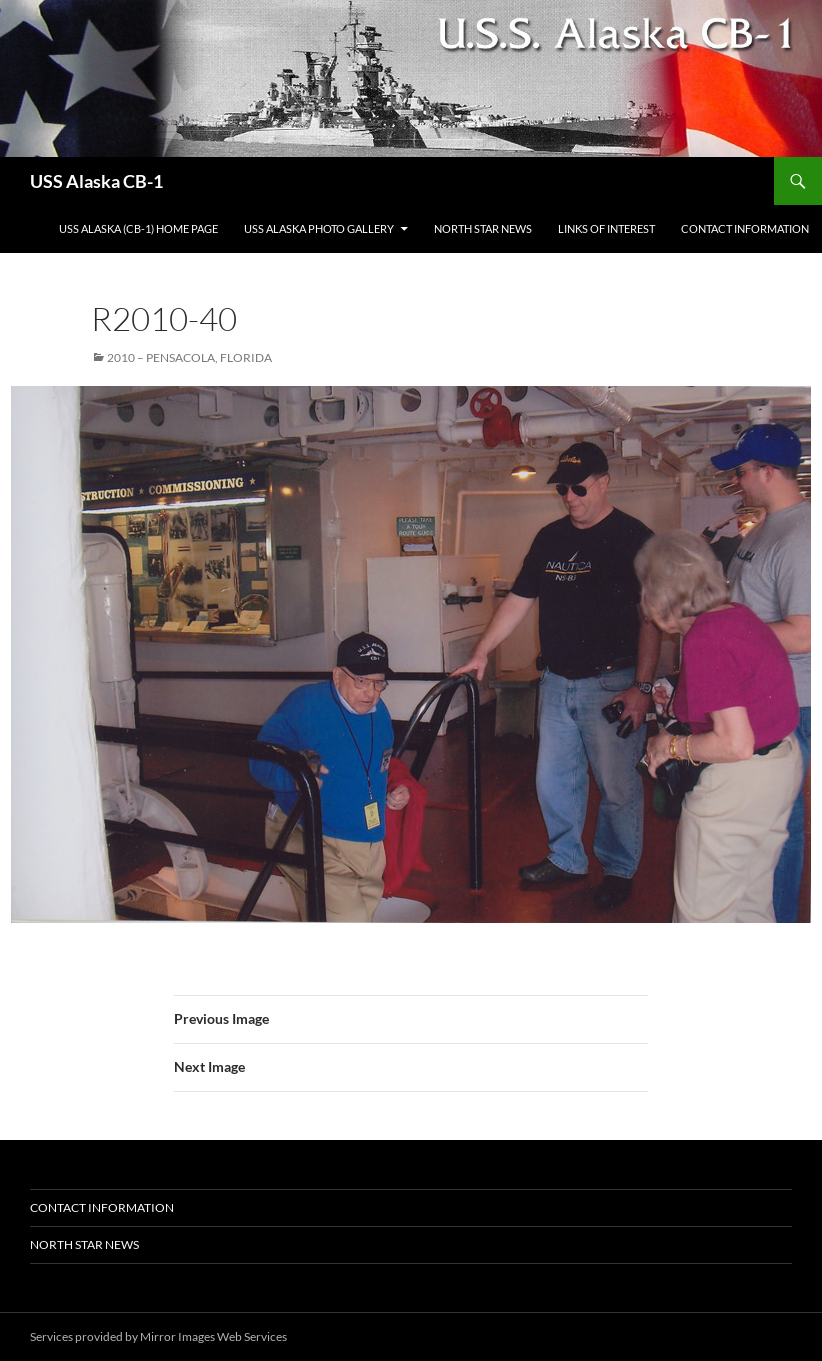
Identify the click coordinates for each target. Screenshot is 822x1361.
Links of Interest (606, 228)
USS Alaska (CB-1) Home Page (138, 228)
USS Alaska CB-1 (96, 181)
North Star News (483, 228)
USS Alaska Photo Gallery (319, 228)
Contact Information (745, 228)
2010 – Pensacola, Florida (189, 357)
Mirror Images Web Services (213, 1336)
